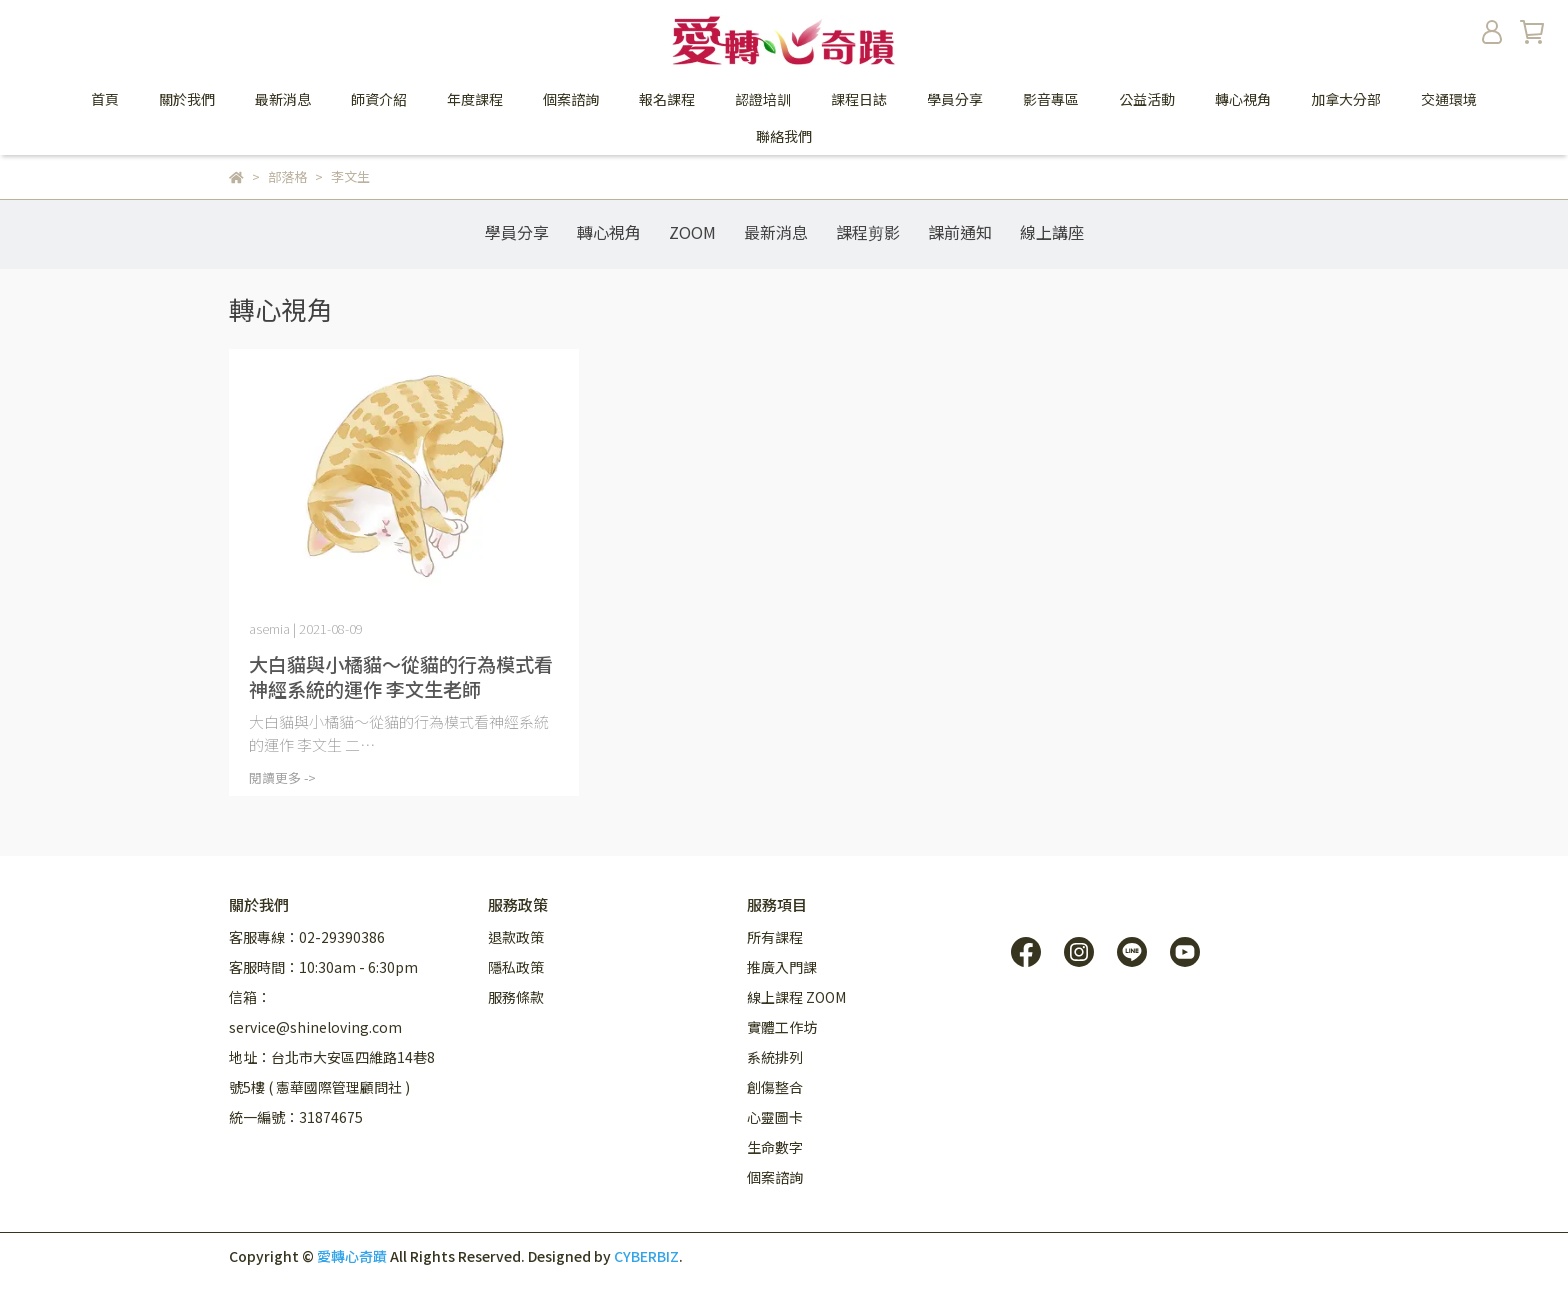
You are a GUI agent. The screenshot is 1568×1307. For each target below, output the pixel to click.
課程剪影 (868, 232)
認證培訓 (763, 99)
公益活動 (1147, 99)
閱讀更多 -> (282, 777)
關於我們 (187, 99)
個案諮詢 (571, 99)
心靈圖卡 (775, 1117)
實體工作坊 (782, 1027)
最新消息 (283, 99)
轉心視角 (609, 232)
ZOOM (692, 232)
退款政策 (516, 937)
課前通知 (960, 232)
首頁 (105, 99)
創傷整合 (775, 1087)
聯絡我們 (784, 136)
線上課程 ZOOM (796, 997)
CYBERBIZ (646, 1256)
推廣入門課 (782, 967)
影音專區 (1051, 99)
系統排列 (775, 1057)
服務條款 (516, 997)
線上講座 (1052, 232)
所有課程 (775, 937)
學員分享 (955, 99)
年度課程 (475, 99)
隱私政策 (516, 967)
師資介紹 (379, 99)
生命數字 (775, 1147)
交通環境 (1449, 99)
